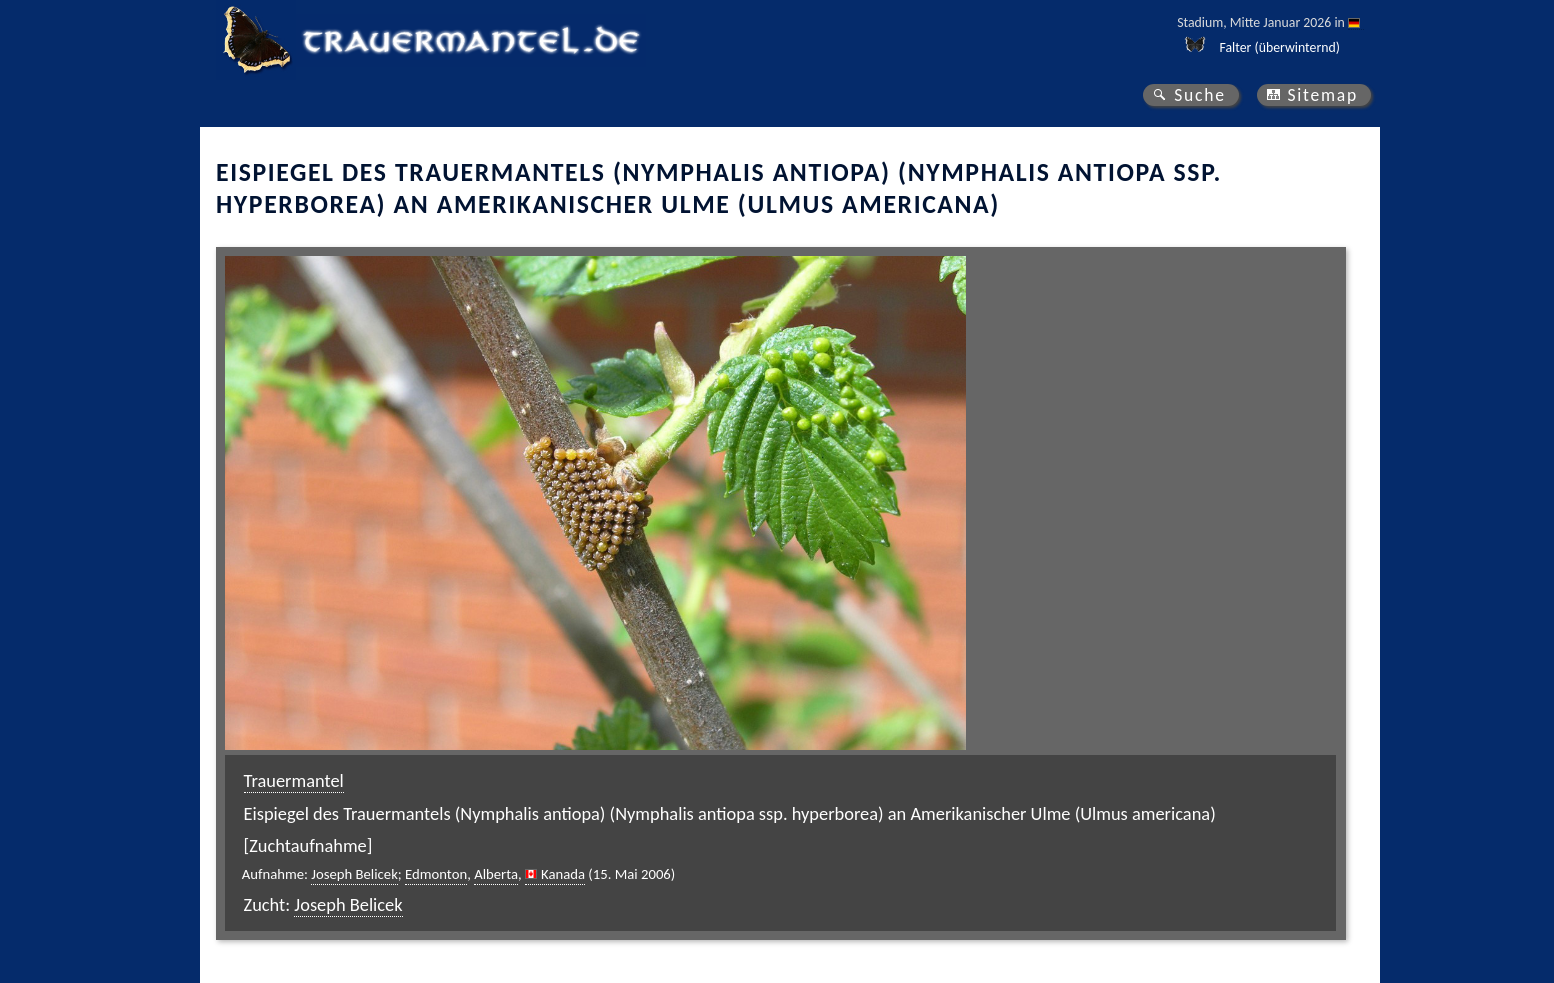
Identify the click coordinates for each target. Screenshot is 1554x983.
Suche (1200, 95)
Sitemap (1322, 95)
